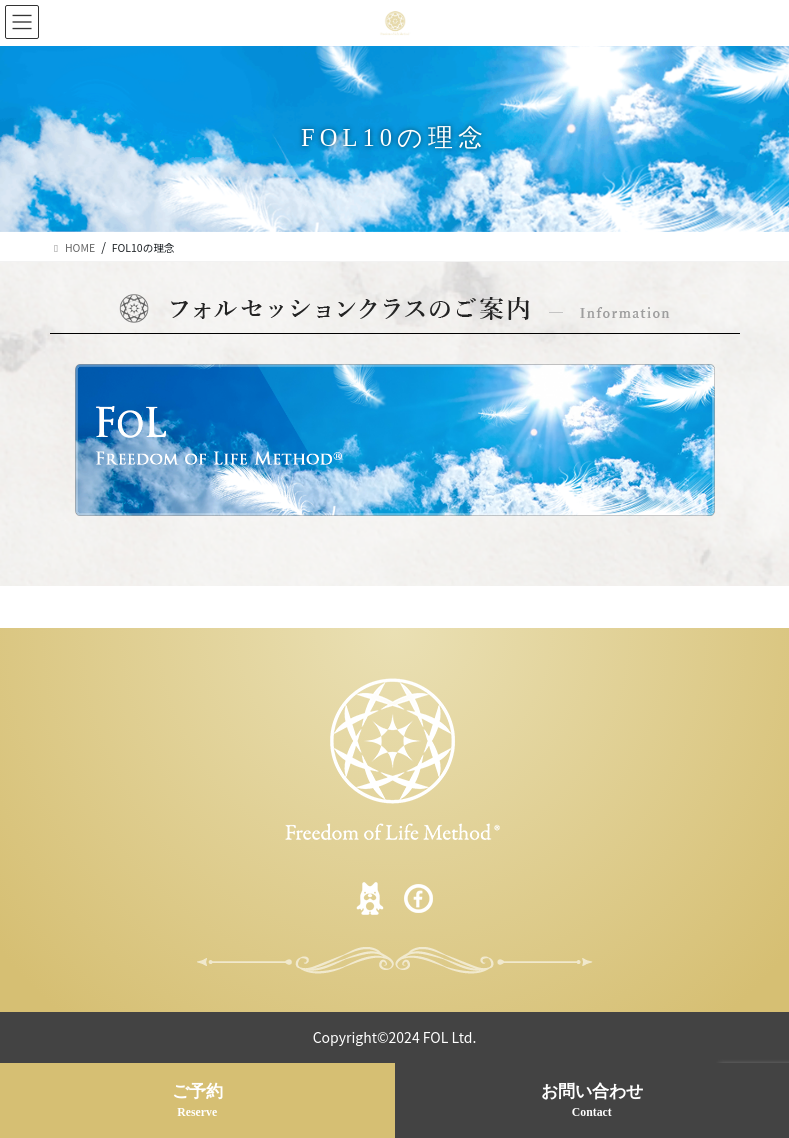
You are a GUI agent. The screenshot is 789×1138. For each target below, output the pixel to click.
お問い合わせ (592, 1102)
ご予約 (197, 1102)
